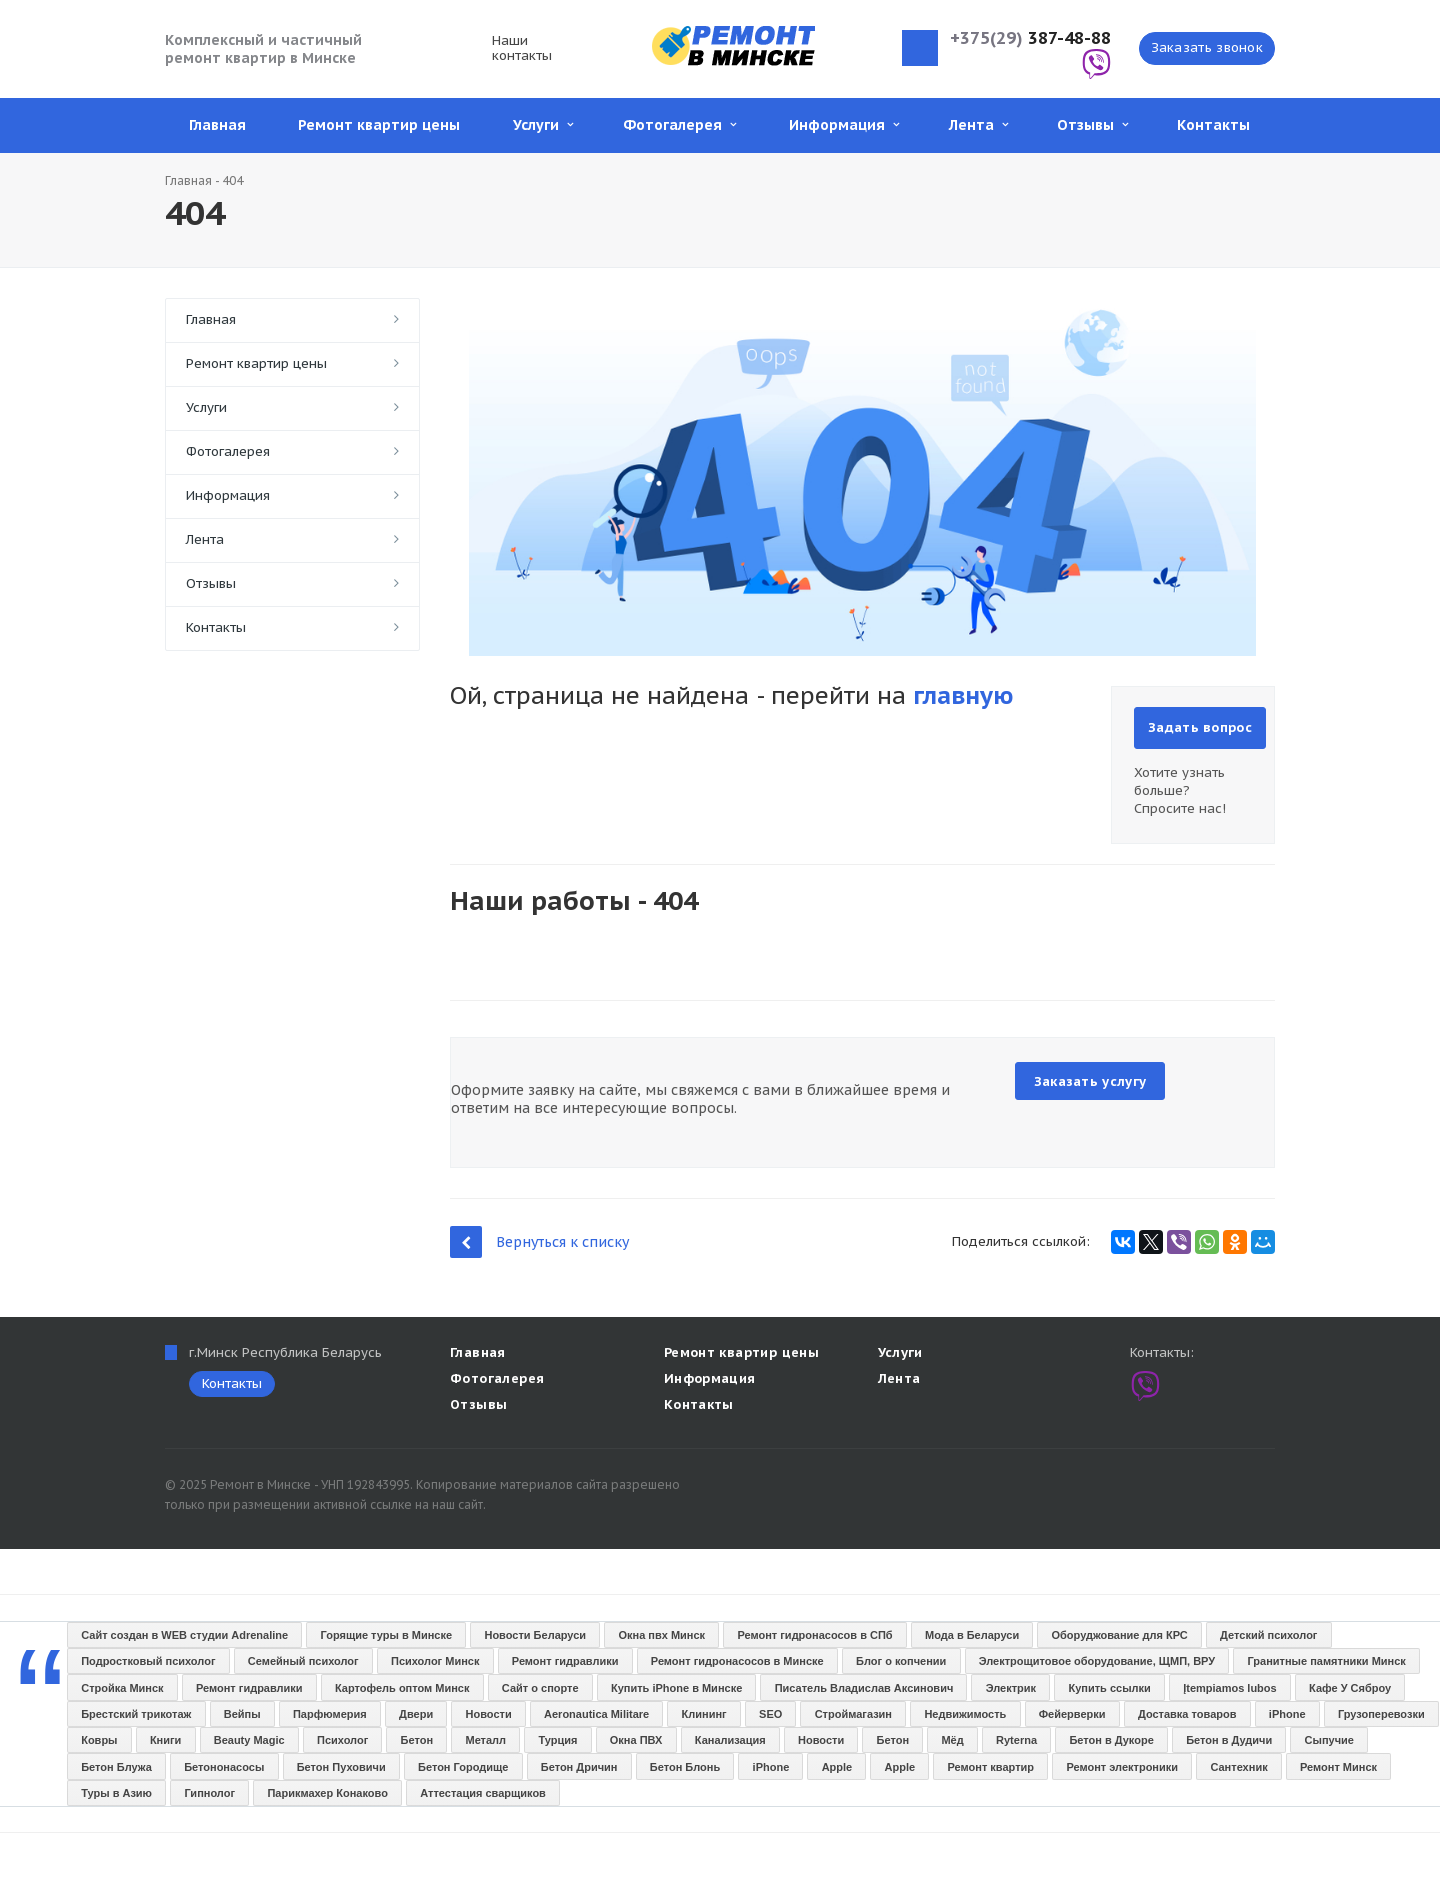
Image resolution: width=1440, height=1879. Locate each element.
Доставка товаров (1187, 1714)
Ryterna (1016, 1740)
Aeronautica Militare (596, 1714)
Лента (978, 125)
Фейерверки (1072, 1714)
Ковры (99, 1740)
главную (963, 695)
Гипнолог (209, 1793)
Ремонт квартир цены (379, 125)
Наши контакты (522, 48)
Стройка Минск (122, 1688)
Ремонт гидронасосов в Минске (737, 1661)
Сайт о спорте (540, 1688)
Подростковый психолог (148, 1661)
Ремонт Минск (1338, 1767)
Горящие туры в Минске (387, 1635)
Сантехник (1238, 1767)
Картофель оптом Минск (402, 1688)
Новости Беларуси (535, 1635)
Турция (557, 1740)
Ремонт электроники (1122, 1767)
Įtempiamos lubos (1230, 1688)
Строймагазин (853, 1714)
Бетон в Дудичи (1229, 1740)
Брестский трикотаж (136, 1714)
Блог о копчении (901, 1661)
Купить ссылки (1109, 1688)
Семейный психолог (303, 1661)
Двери (416, 1714)
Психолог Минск (435, 1661)
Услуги (543, 125)
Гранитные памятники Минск (1327, 1661)
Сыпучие (1329, 1740)
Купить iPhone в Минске (676, 1688)
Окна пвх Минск (661, 1635)
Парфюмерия (330, 1714)
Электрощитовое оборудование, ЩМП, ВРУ (1097, 1661)
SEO (770, 1714)
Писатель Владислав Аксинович (864, 1688)
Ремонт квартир (991, 1767)
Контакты (1213, 125)
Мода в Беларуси (972, 1635)
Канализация (730, 1740)
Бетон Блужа (116, 1767)
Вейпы (242, 1714)
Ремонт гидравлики (565, 1661)
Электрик (1011, 1688)
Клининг (704, 1714)
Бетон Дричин (579, 1767)
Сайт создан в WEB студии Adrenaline (184, 1635)
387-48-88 (1030, 38)
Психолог (342, 1740)
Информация (844, 125)
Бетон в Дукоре (1111, 1740)
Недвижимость (965, 1714)
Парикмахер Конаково (327, 1793)
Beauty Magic (249, 1740)
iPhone (1287, 1714)
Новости (489, 1714)
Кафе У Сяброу (1350, 1688)
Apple (837, 1767)
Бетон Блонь (685, 1767)
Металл (485, 1740)
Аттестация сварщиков (483, 1793)
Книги (165, 1740)
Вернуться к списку (539, 1241)
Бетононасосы (224, 1767)
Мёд (952, 1740)
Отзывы (1092, 125)
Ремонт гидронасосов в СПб (814, 1635)
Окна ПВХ (636, 1740)
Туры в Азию (116, 1793)
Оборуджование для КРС (1120, 1635)
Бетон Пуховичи (341, 1767)
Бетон (417, 1740)
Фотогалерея (679, 125)
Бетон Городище (463, 1767)
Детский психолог (1268, 1635)
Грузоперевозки (1381, 1714)
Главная (217, 125)
